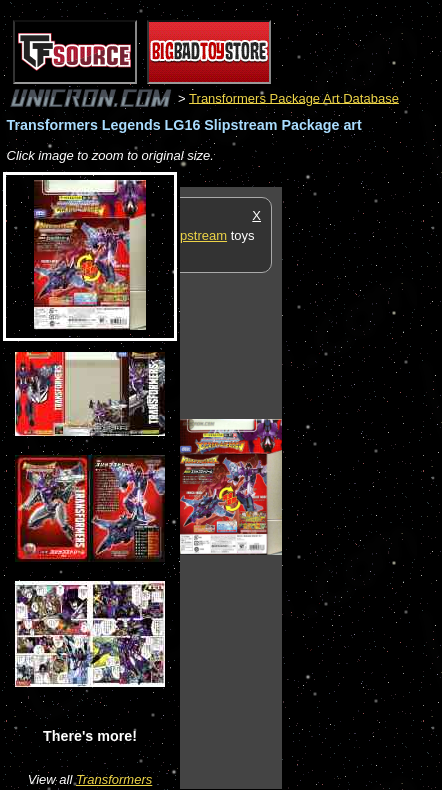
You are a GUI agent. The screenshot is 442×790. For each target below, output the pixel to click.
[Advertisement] (362, 487)
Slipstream (196, 235)
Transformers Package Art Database (294, 97)
